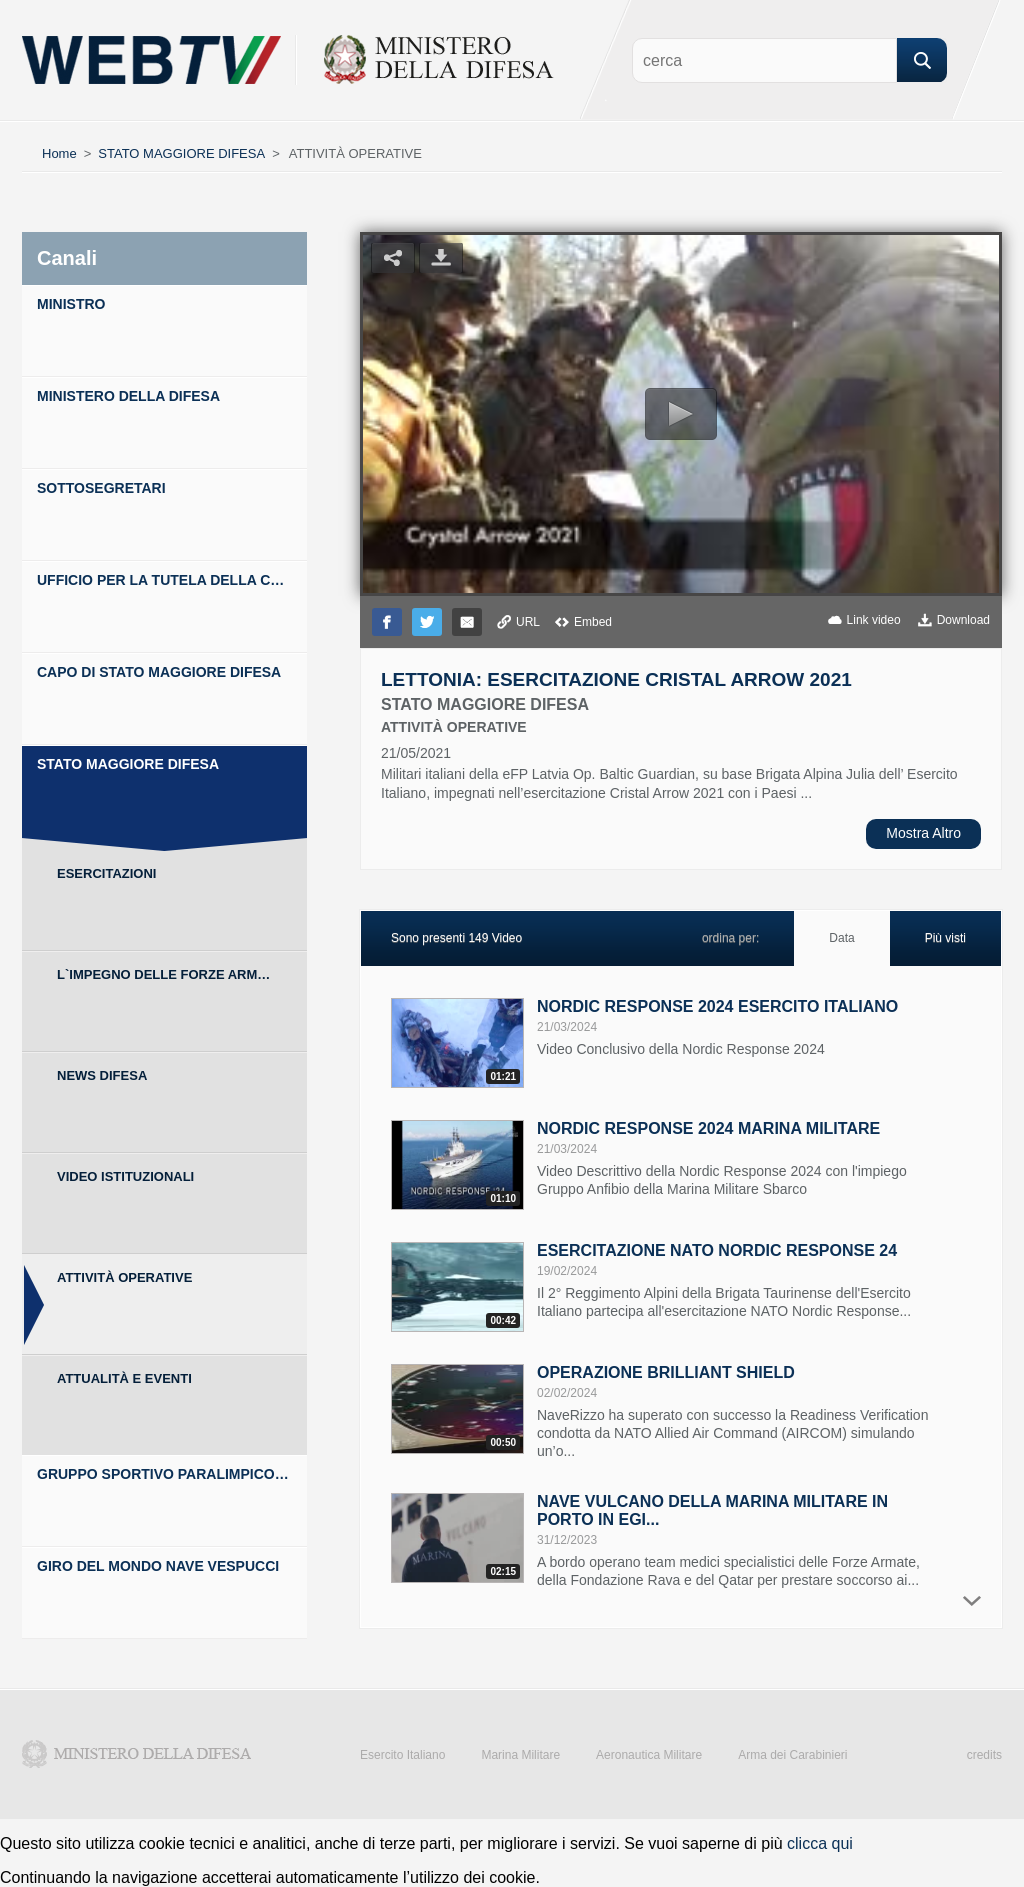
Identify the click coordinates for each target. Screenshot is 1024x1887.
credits (984, 1755)
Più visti (945, 938)
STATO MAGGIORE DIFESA (181, 153)
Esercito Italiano (402, 1755)
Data (841, 938)
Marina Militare (520, 1755)
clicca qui (820, 1843)
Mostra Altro (923, 833)
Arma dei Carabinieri (792, 1755)
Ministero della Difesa (137, 1754)
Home (59, 153)
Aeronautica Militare (649, 1755)
